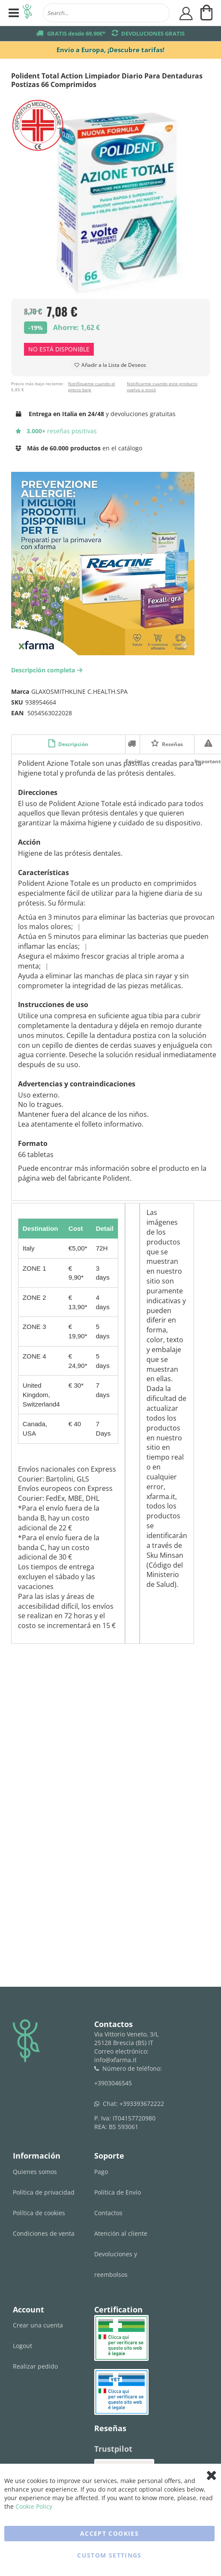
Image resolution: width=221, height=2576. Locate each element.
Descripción (72, 744)
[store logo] (27, 12)
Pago (101, 2172)
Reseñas (172, 744)
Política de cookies (39, 2213)
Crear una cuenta (38, 2325)
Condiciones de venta (44, 2233)
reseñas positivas (56, 431)
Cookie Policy (33, 2506)
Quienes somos (35, 2172)
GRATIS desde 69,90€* (76, 33)
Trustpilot (113, 2449)
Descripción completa (47, 670)
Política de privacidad (44, 2192)
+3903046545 (113, 2083)
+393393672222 (141, 2103)
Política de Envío (117, 2192)
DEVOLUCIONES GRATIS (153, 33)
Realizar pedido (35, 2366)
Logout (22, 2346)
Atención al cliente (120, 2233)
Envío (132, 743)
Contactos (108, 2213)
